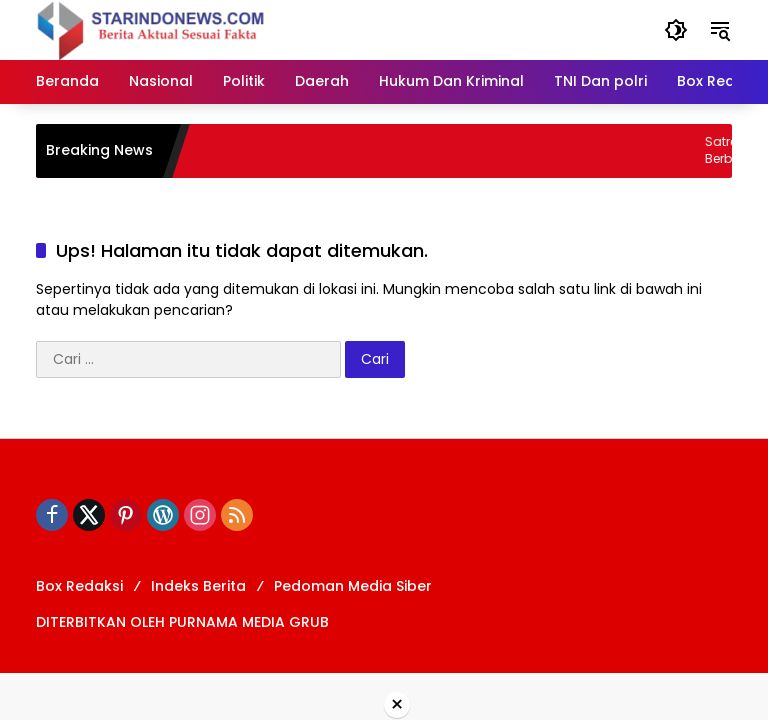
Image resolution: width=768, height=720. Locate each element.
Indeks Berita (198, 586)
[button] (676, 30)
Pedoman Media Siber (353, 586)
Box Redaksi (79, 586)
